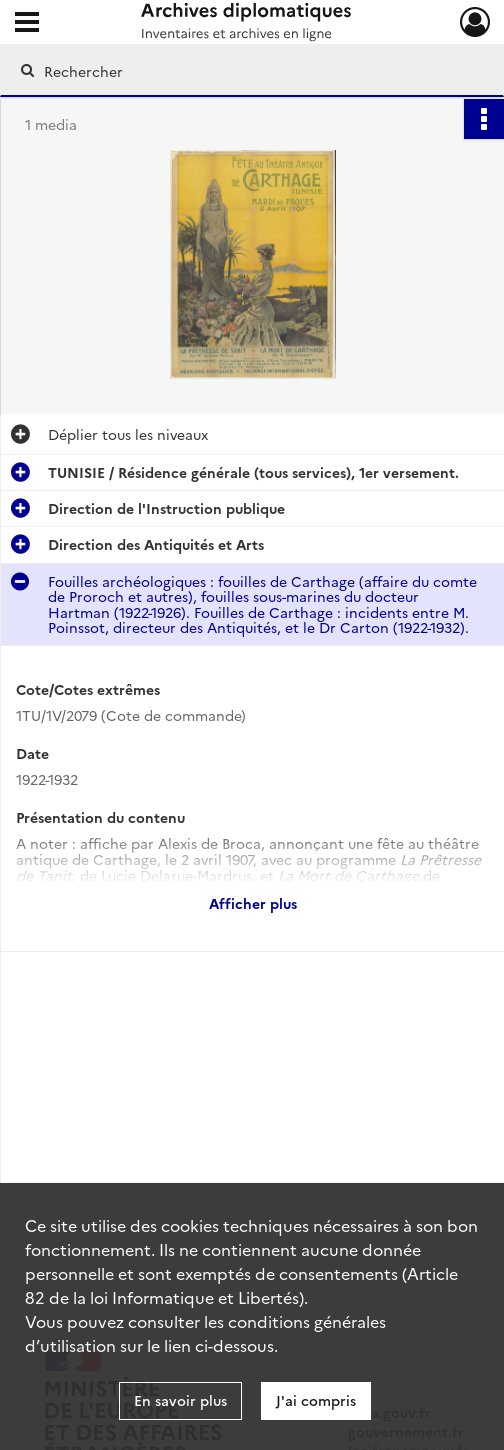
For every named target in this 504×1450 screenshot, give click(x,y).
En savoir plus (180, 1400)
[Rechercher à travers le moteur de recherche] (240, 71)
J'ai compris (316, 1400)
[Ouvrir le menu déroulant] (27, 24)
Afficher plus (253, 903)
